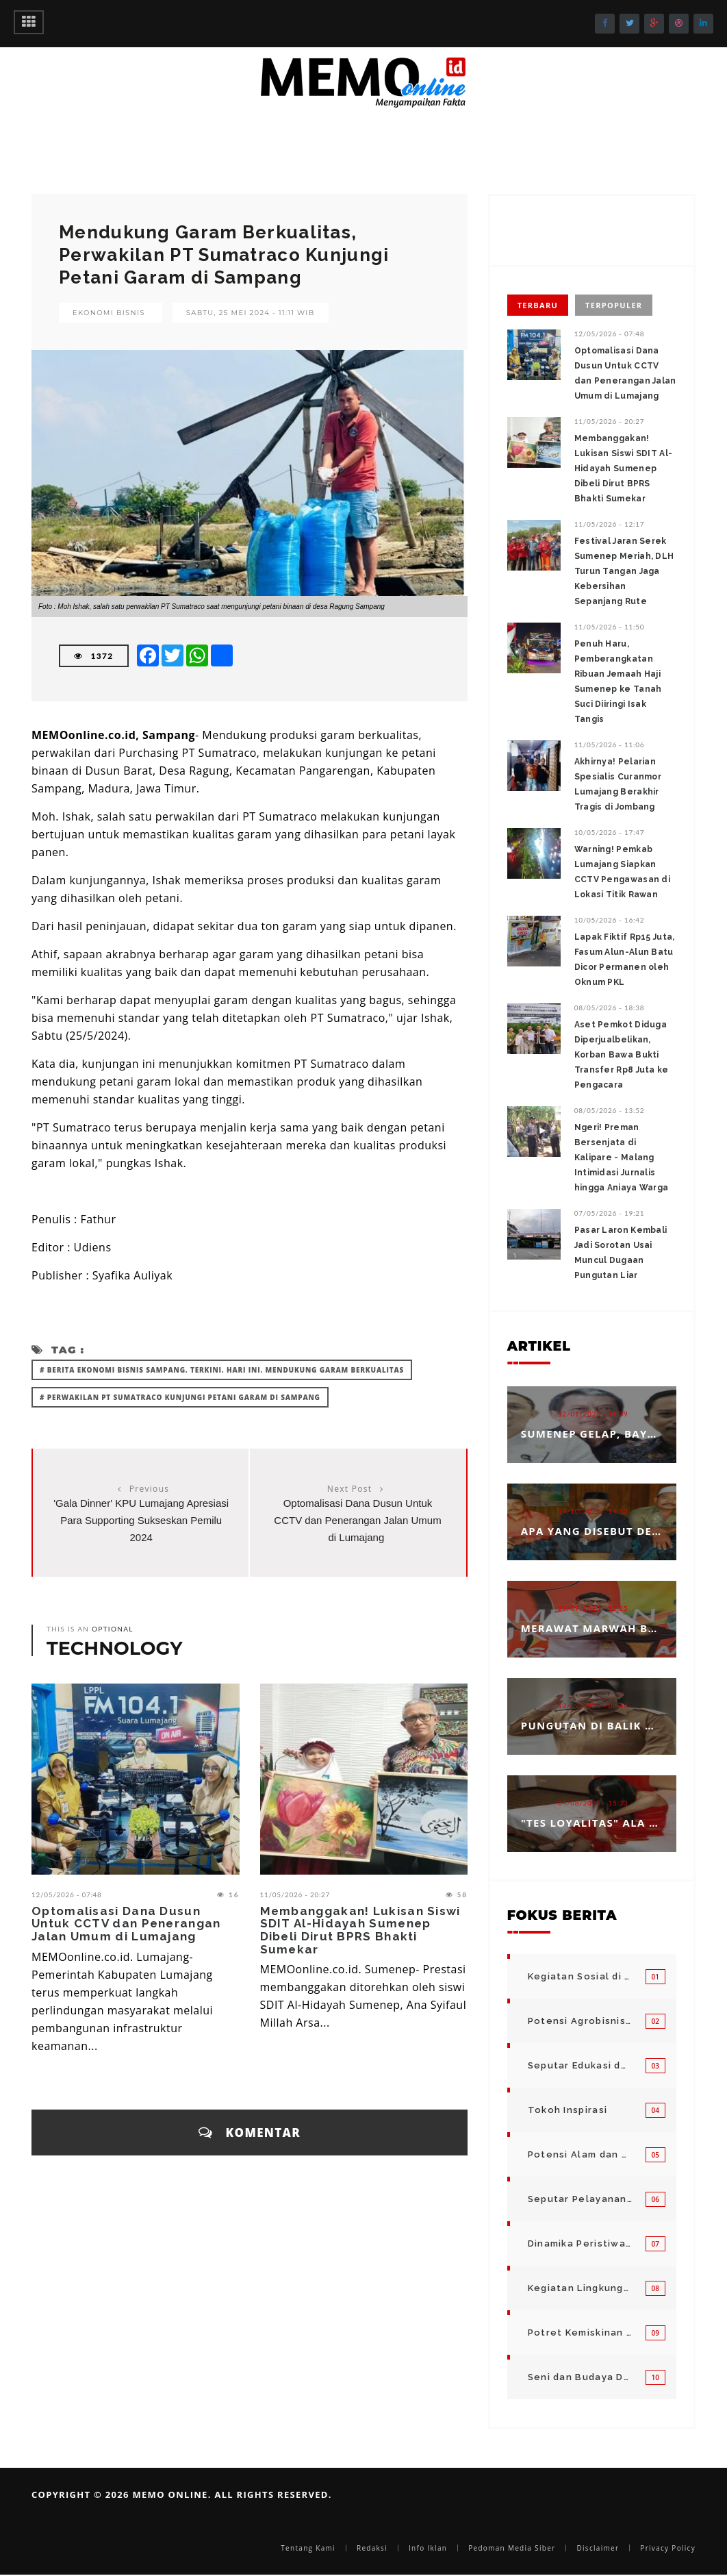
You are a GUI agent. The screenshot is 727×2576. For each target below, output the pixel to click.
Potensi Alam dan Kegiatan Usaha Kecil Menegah (580, 2154)
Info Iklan (428, 2547)
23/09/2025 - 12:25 (593, 1608)
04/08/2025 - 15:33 (593, 1803)
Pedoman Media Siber (511, 2547)
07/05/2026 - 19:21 (609, 1213)
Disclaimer (597, 2547)
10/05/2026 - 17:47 (609, 832)
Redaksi (372, 2547)
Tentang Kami (308, 2547)
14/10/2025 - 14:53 (593, 1511)
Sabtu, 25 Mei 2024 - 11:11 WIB (250, 312)
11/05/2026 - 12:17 (609, 524)
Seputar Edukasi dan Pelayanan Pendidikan (580, 2065)
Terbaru (538, 305)
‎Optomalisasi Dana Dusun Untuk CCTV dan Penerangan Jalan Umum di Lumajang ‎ (357, 1520)
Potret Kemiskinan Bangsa (580, 2332)
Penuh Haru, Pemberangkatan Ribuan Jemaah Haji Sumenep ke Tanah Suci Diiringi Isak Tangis (618, 681)
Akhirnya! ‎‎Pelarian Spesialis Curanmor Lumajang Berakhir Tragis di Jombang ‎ (617, 784)
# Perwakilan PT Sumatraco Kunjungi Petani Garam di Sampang (180, 1397)
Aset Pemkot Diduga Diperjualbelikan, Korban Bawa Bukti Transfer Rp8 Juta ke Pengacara (621, 1055)
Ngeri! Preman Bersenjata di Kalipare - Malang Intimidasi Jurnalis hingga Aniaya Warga (621, 1157)
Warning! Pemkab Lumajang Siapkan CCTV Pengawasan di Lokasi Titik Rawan (622, 872)
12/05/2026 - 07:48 (66, 1894)
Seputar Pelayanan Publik (580, 2199)
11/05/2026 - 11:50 (609, 627)
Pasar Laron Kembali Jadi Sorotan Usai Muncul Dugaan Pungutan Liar (620, 1252)
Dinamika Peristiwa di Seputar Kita (580, 2243)
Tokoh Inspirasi (568, 2110)
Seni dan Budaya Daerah (580, 2377)
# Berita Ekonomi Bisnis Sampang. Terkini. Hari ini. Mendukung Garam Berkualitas (222, 1370)
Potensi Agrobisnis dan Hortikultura (580, 2021)
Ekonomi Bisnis (109, 312)
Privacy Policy (668, 2547)
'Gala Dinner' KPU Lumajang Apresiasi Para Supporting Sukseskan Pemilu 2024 (141, 1520)
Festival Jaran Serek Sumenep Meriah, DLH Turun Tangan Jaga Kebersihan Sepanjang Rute (624, 571)
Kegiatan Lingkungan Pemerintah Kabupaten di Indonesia (580, 2288)
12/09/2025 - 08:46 (593, 1705)
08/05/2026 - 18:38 (609, 1007)
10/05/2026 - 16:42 (609, 920)
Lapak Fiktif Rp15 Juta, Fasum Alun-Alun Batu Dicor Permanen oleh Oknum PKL (624, 959)
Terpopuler (613, 305)
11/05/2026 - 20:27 (295, 1894)
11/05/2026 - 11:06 (609, 744)
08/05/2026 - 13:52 (609, 1110)
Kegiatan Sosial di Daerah (580, 1976)
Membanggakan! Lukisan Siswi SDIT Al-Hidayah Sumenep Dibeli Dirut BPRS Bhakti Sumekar (360, 1930)
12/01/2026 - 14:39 (593, 1414)
